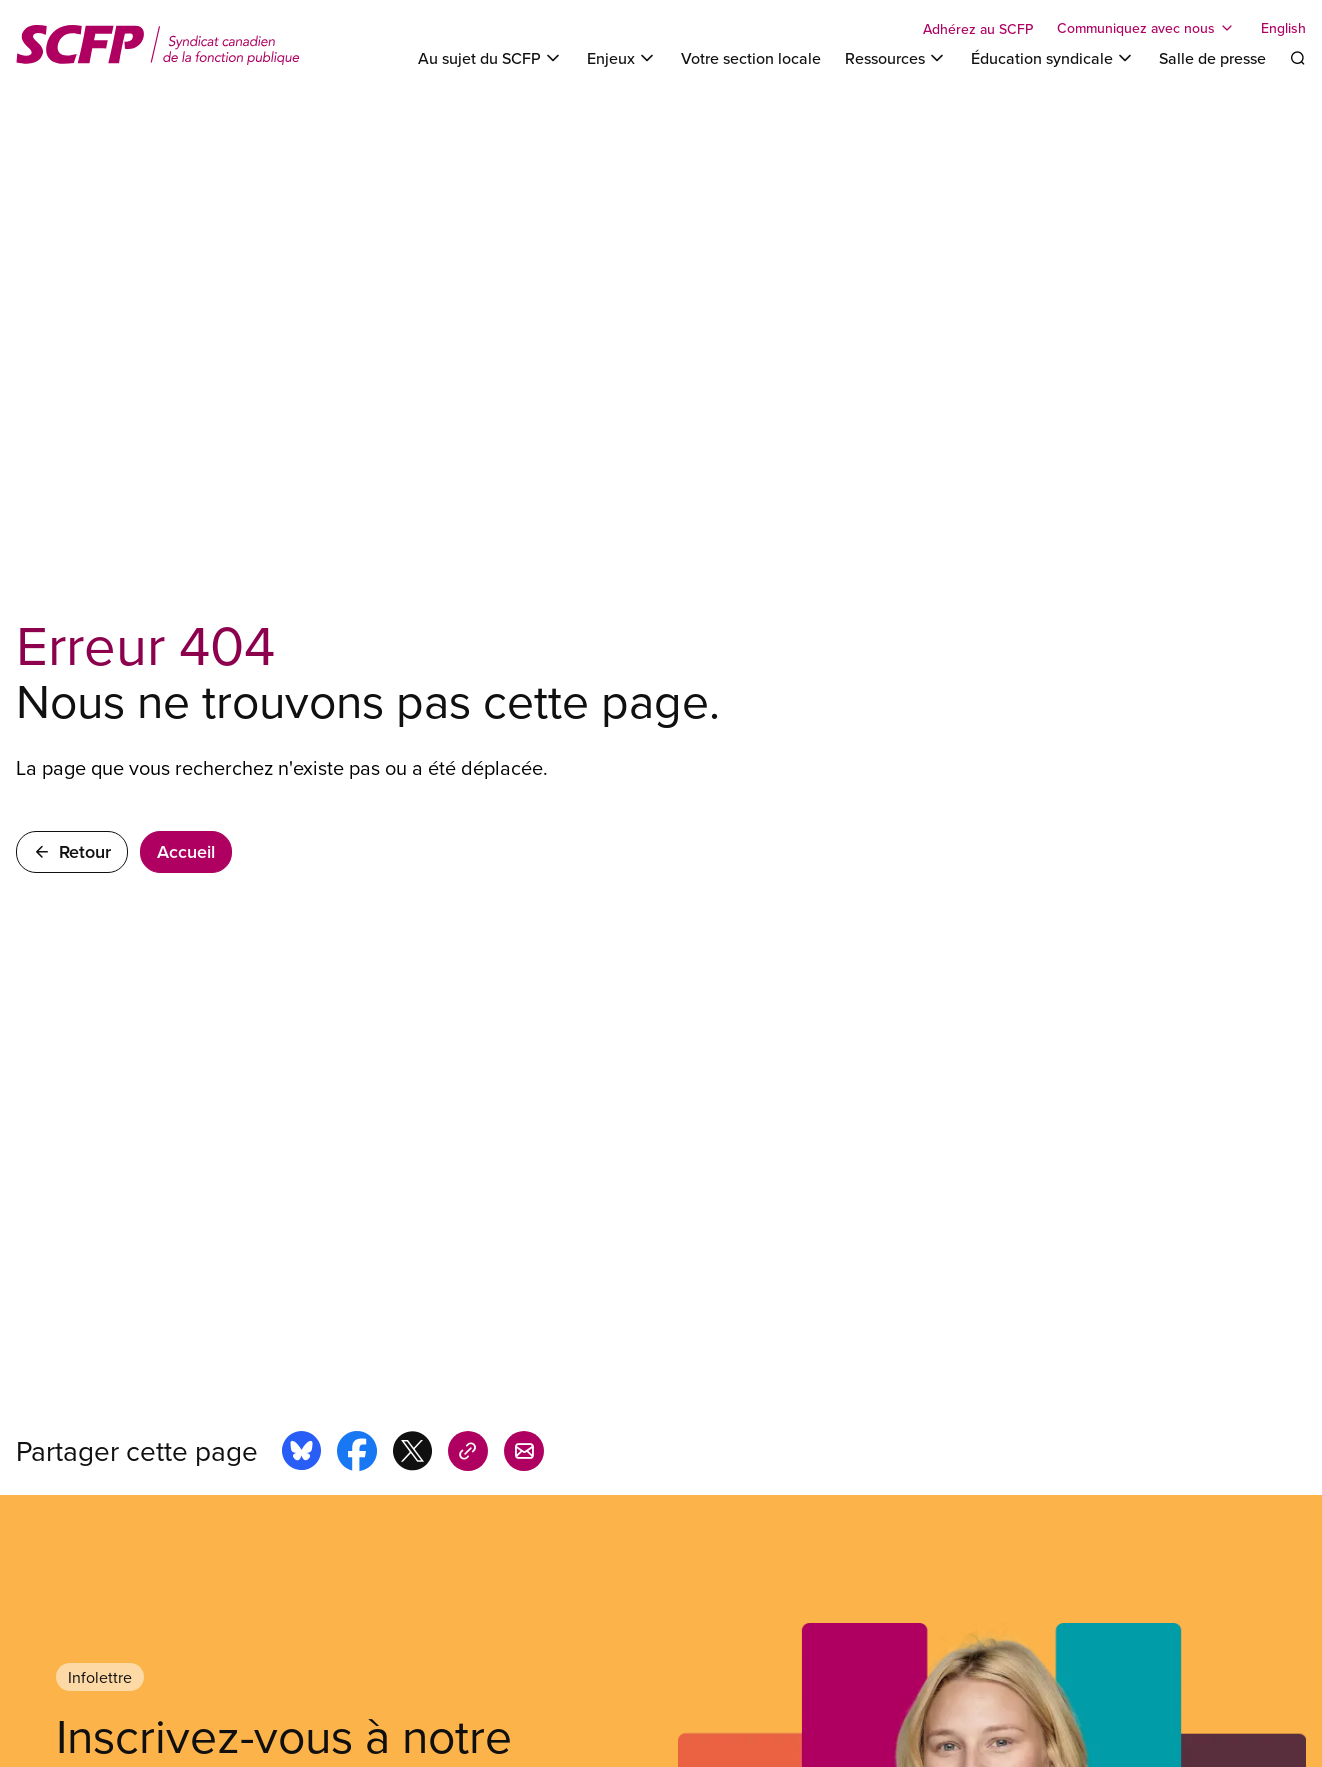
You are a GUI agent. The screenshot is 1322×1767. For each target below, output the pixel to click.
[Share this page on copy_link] (468, 1454)
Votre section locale (751, 58)
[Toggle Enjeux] (622, 58)
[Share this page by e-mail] (524, 1454)
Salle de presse (1212, 58)
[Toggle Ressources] (896, 58)
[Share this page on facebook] (357, 1454)
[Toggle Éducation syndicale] (1053, 58)
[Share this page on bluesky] (301, 1454)
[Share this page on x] (412, 1454)
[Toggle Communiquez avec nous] (1147, 28)
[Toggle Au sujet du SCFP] (490, 58)
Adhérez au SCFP (978, 29)
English (1283, 28)
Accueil (186, 851)
